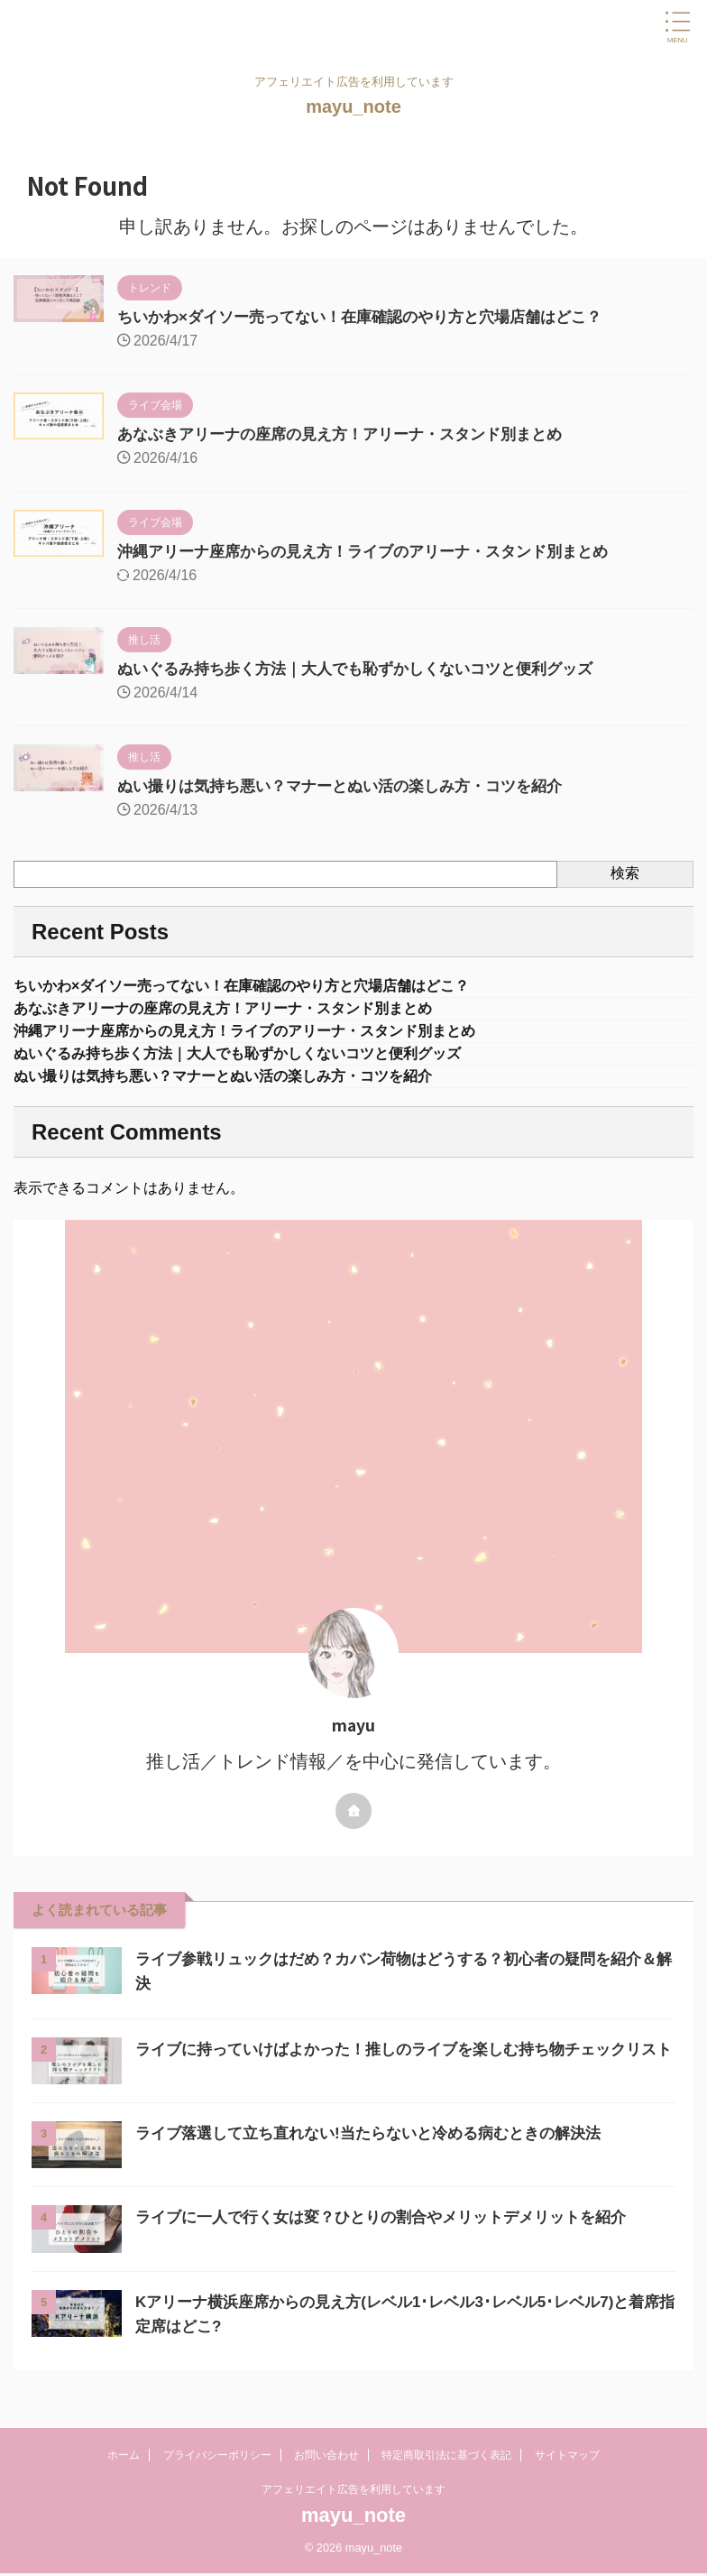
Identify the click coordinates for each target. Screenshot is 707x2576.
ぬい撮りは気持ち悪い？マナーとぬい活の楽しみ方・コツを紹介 (352, 786)
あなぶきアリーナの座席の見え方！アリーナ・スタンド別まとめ (352, 434)
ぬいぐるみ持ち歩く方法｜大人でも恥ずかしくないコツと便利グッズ (368, 669)
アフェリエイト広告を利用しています (353, 2491)
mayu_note (353, 106)
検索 (625, 873)
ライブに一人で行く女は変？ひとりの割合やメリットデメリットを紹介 (395, 2232)
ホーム (123, 2457)
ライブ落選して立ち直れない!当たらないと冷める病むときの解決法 (381, 2148)
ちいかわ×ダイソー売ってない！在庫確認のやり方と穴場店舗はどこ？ (373, 317)
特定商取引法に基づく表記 (446, 2457)
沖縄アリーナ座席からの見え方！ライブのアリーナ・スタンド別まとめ (377, 551)
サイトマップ (567, 2457)
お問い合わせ (326, 2457)
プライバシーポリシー (217, 2457)
